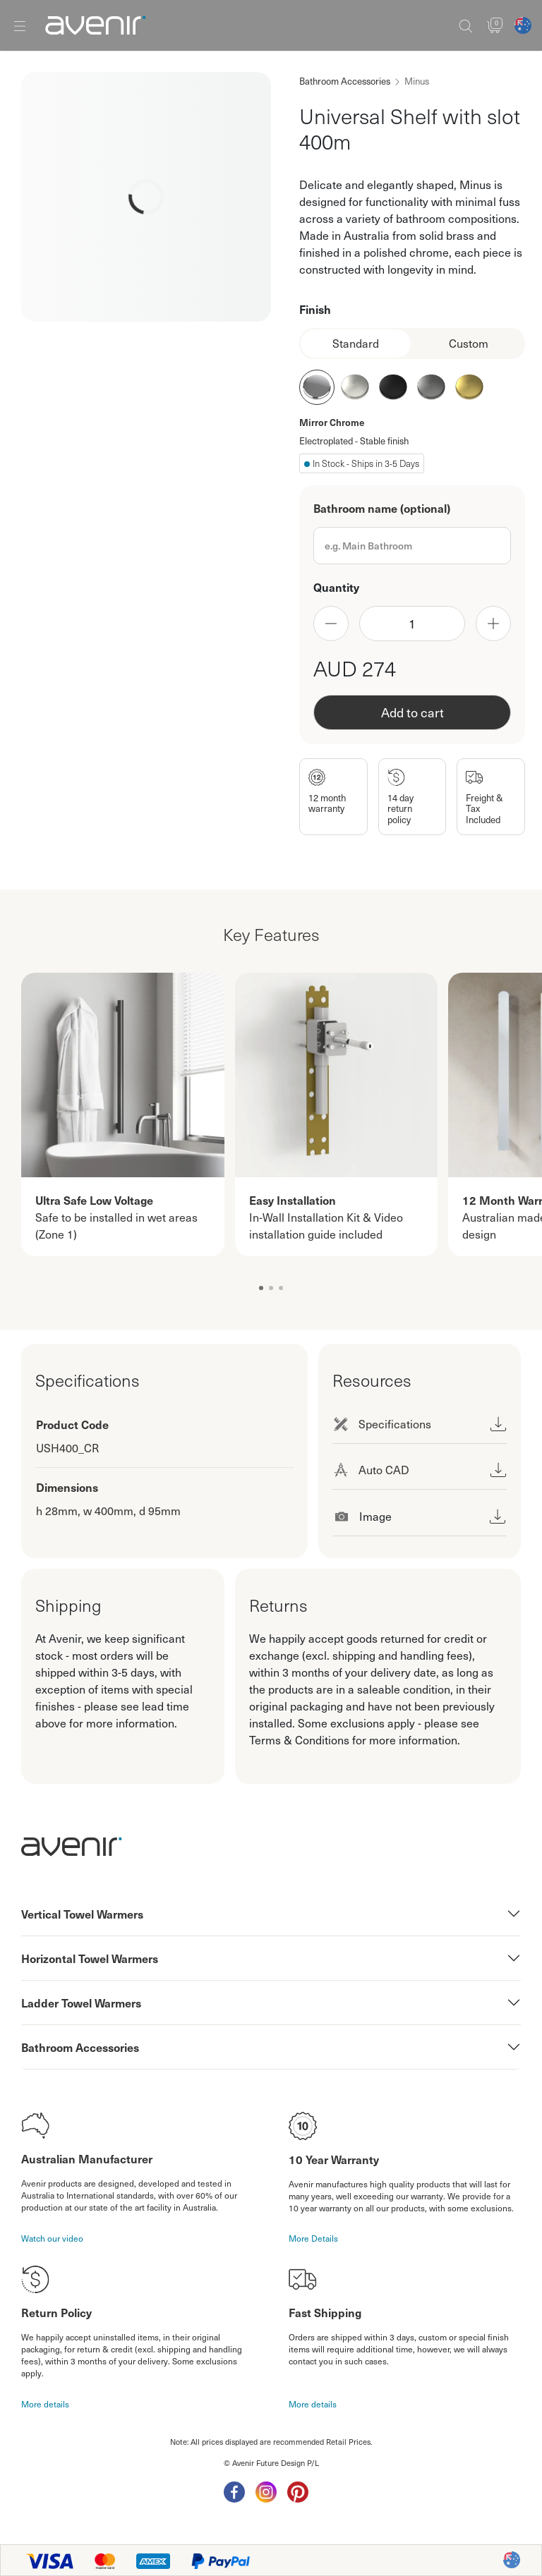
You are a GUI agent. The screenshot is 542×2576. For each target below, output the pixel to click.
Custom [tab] (468, 343)
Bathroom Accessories (344, 81)
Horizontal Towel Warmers (89, 1958)
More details (45, 2404)
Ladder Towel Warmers (81, 2002)
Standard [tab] (355, 343)
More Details (313, 2238)
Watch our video (52, 2238)
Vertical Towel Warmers (82, 1913)
